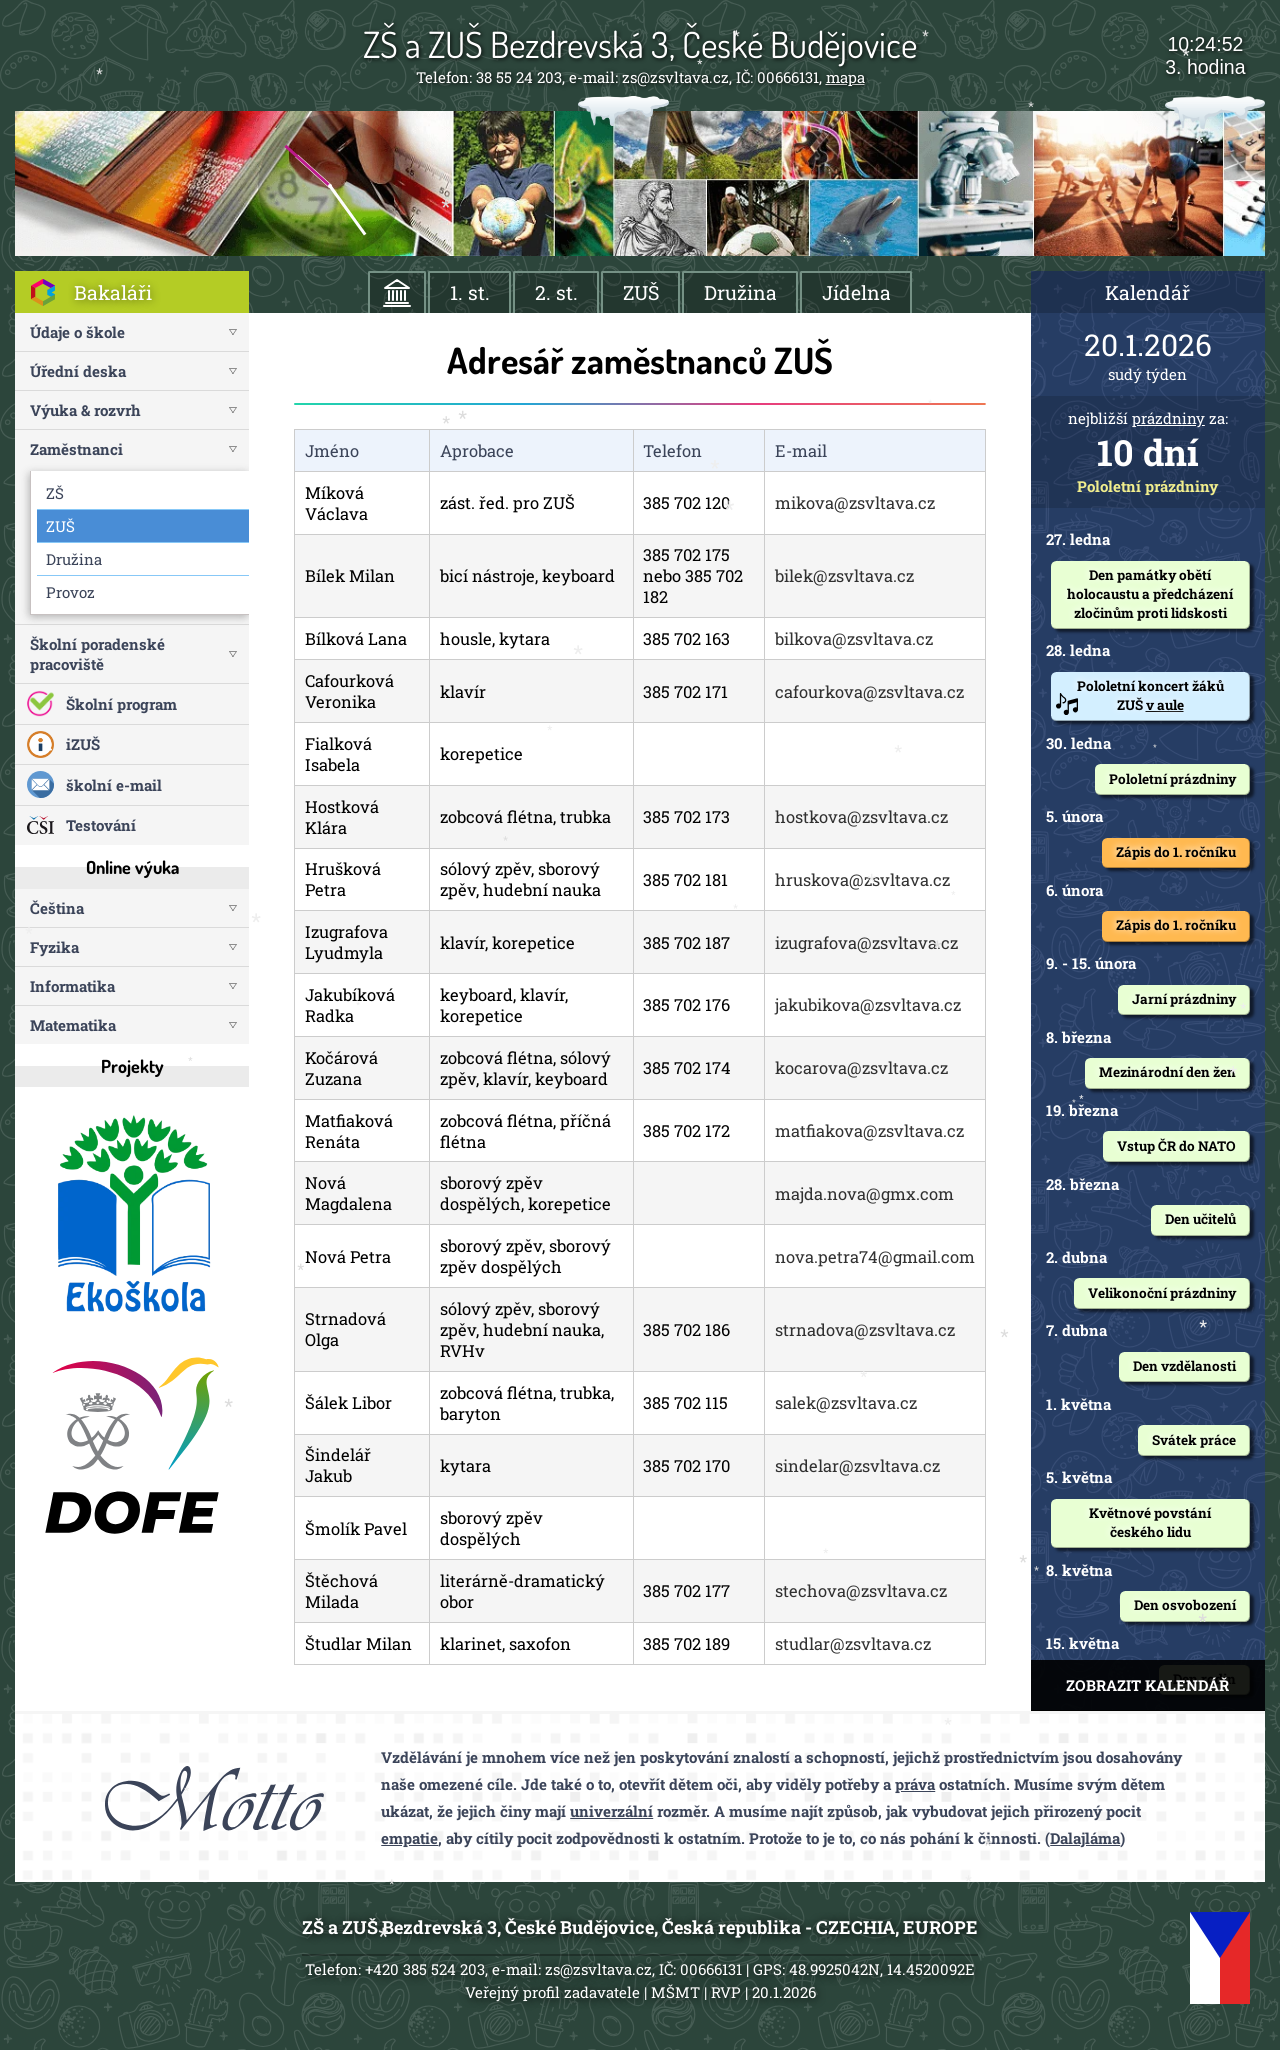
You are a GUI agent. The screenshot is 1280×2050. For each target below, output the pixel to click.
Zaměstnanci (76, 449)
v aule (1165, 705)
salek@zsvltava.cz (846, 1402)
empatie (409, 1838)
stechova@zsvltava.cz (861, 1590)
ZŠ (55, 493)
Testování (101, 825)
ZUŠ (641, 292)
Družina (740, 292)
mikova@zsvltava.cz (855, 502)
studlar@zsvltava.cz (853, 1643)
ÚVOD (397, 292)
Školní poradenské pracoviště (97, 654)
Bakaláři (113, 292)
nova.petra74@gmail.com (875, 1256)
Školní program (121, 704)
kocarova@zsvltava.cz (861, 1067)
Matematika (73, 1025)
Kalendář (1147, 292)
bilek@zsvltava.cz (844, 575)
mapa (845, 77)
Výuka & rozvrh (85, 410)
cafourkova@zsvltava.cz (869, 691)
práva (915, 1784)
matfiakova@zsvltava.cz (869, 1130)
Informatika (72, 986)
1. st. (470, 292)
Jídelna (856, 292)
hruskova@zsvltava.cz (862, 879)
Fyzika (54, 947)
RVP (726, 1992)
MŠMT (675, 1992)
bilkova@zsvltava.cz (854, 638)
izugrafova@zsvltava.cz (866, 942)
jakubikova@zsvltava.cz (868, 1004)
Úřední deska (78, 371)
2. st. (556, 292)
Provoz (70, 592)
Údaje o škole (77, 332)
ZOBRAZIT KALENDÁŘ (1147, 1685)
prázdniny (1168, 418)
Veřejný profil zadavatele (552, 1992)
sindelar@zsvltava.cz (857, 1465)
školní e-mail (114, 785)
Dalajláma (1085, 1838)
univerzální (611, 1811)
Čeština (57, 908)
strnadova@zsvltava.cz (865, 1329)
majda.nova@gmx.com (864, 1193)
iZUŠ (83, 744)
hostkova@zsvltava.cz (861, 816)
